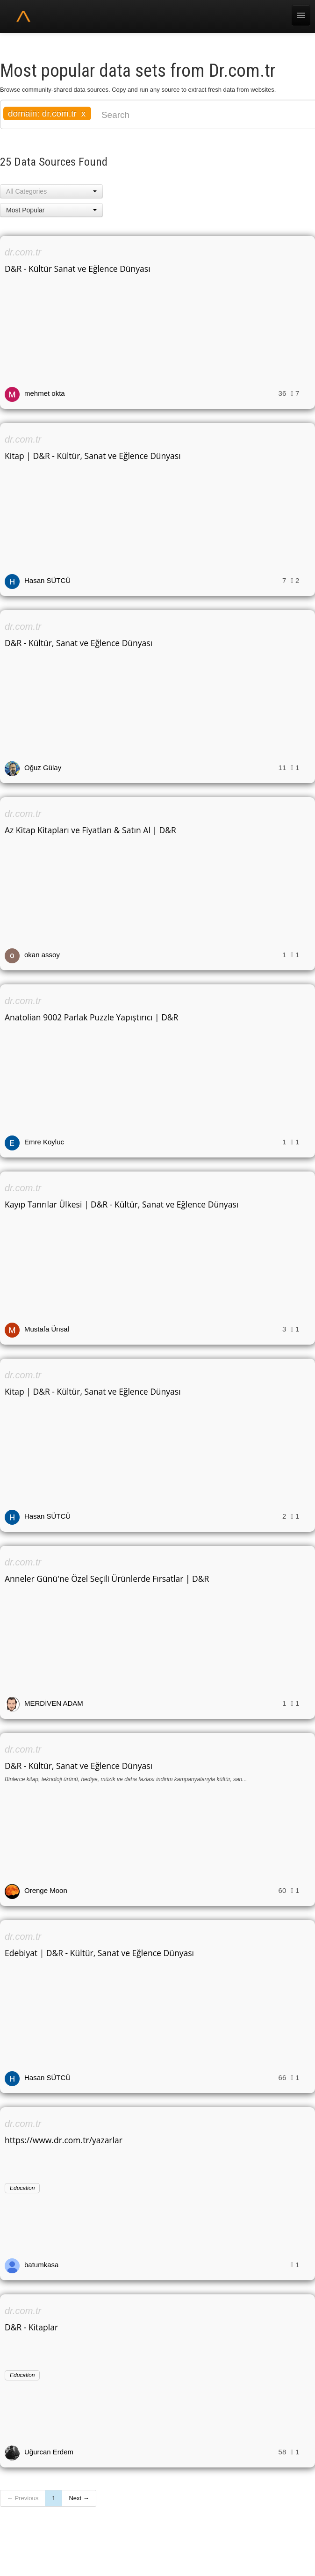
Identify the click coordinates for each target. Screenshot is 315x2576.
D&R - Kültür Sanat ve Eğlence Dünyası (77, 268)
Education (22, 2188)
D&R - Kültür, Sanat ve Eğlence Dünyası (78, 642)
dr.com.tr (23, 252)
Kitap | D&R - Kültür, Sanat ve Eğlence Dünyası (93, 455)
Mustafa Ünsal (46, 1329)
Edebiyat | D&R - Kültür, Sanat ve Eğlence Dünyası (99, 1952)
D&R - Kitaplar (31, 2327)
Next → (79, 2498)
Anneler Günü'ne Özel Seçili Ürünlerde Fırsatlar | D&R (107, 1578)
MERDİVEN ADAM (53, 1703)
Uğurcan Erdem (48, 2452)
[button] (51, 191)
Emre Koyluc (44, 1142)
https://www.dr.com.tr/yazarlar (63, 2140)
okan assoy (42, 955)
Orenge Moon (45, 1890)
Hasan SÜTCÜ (47, 580)
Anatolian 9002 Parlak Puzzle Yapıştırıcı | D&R (91, 1017)
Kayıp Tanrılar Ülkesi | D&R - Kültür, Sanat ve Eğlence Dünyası (121, 1204)
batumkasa (41, 2265)
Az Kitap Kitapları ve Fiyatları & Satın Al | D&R (90, 830)
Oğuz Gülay (42, 767)
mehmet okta (44, 393)
